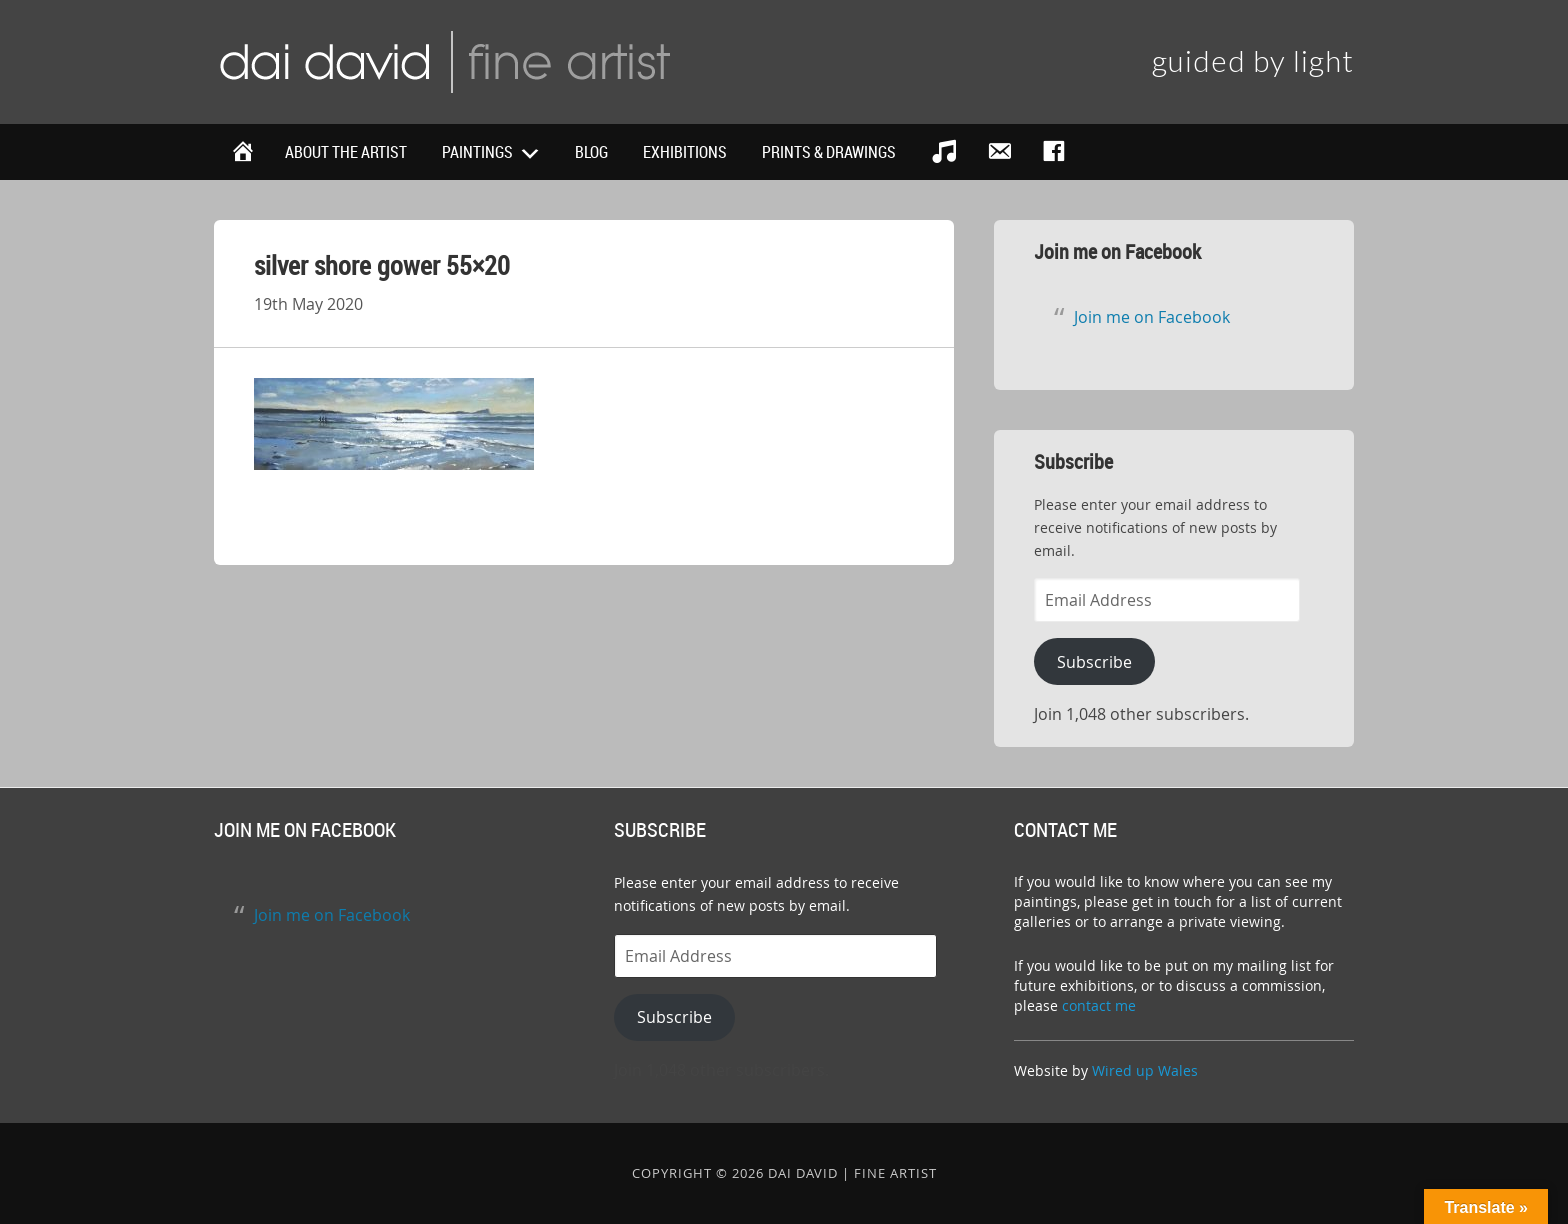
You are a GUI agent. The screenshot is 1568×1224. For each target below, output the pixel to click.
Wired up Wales (1145, 1070)
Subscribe (1094, 662)
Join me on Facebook (1117, 251)
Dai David (444, 60)
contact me (1099, 1005)
